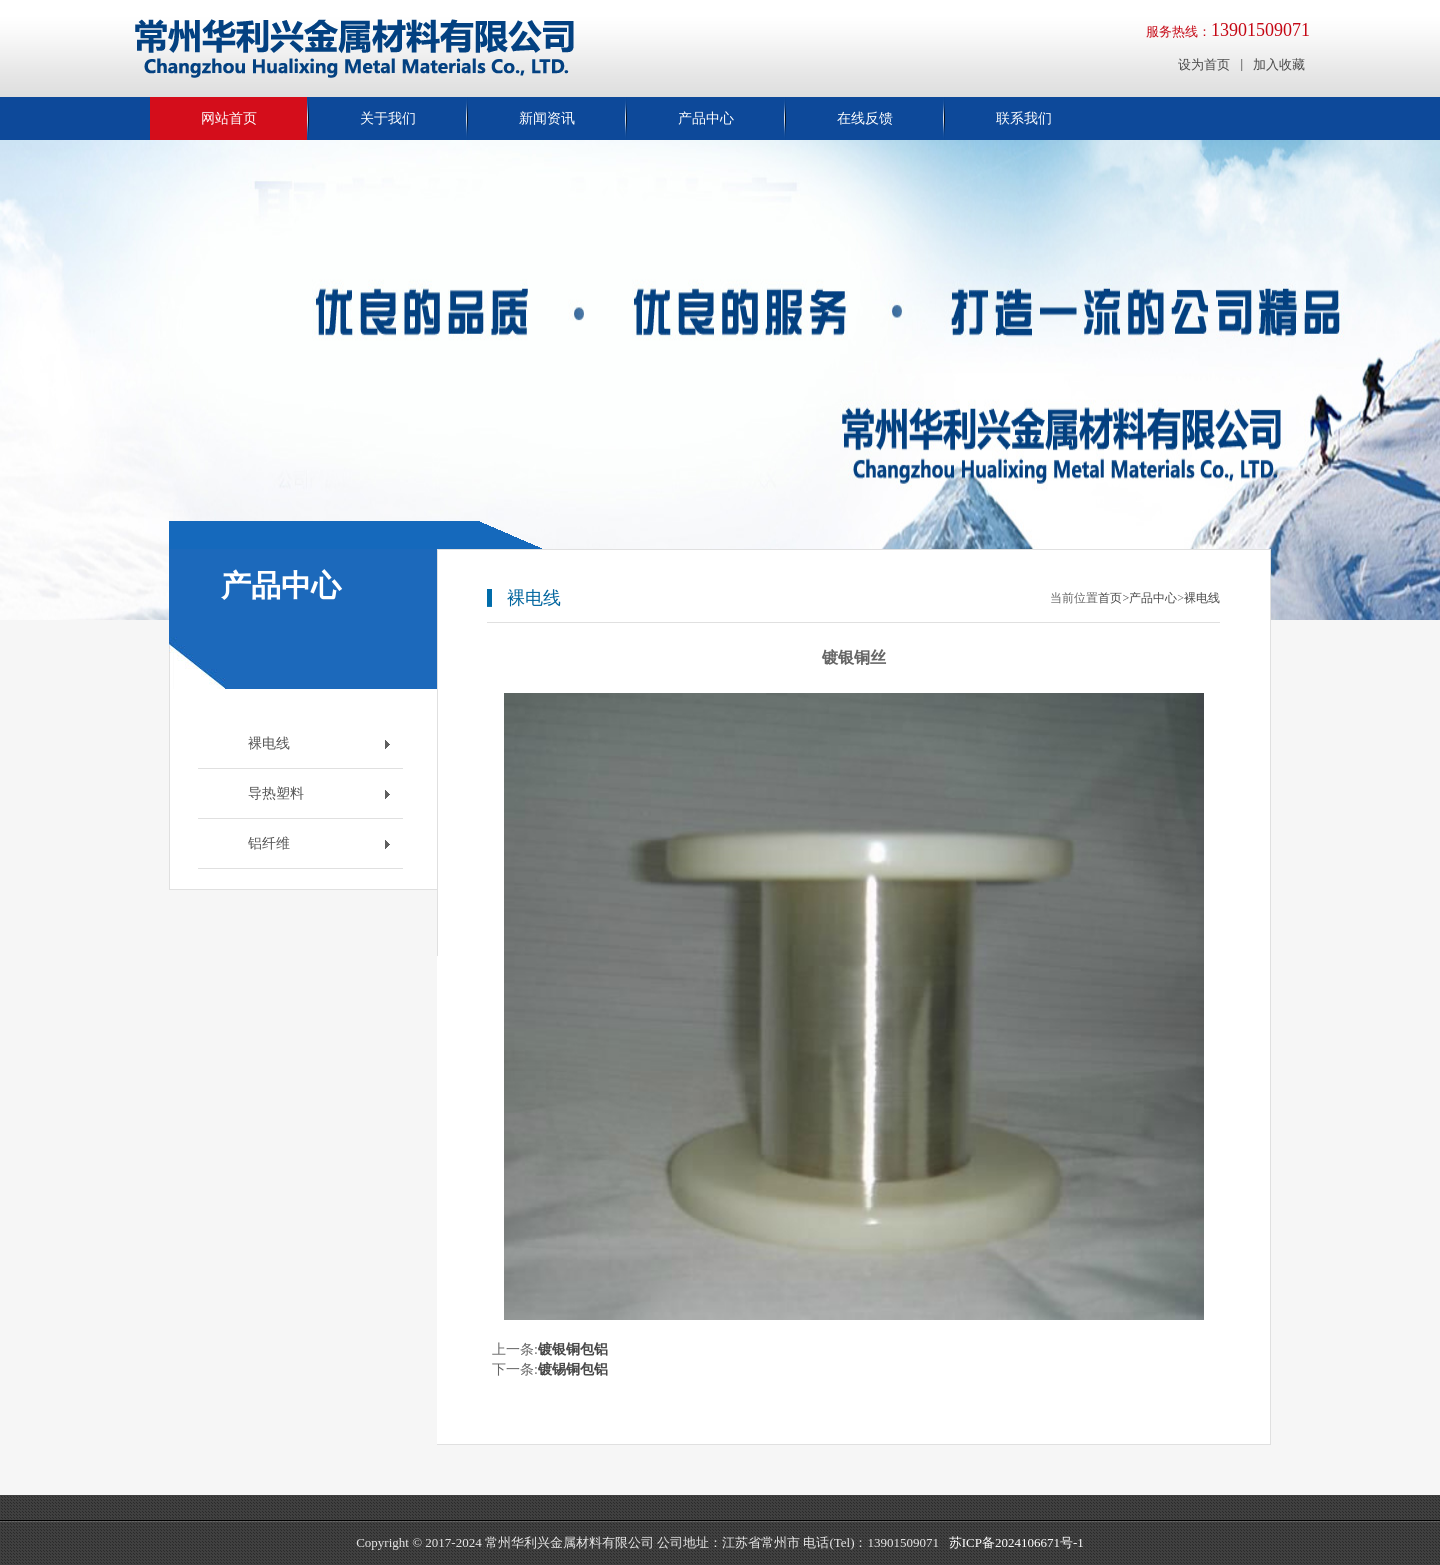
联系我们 (1024, 118)
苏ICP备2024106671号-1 (1016, 1542)
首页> (1113, 598)
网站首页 (229, 118)
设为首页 (1204, 64)
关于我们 (388, 118)
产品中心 (706, 118)
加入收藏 (1279, 64)
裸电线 (1202, 598)
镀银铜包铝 (573, 1349)
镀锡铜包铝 (573, 1369)
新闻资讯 (547, 118)
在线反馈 (865, 118)
